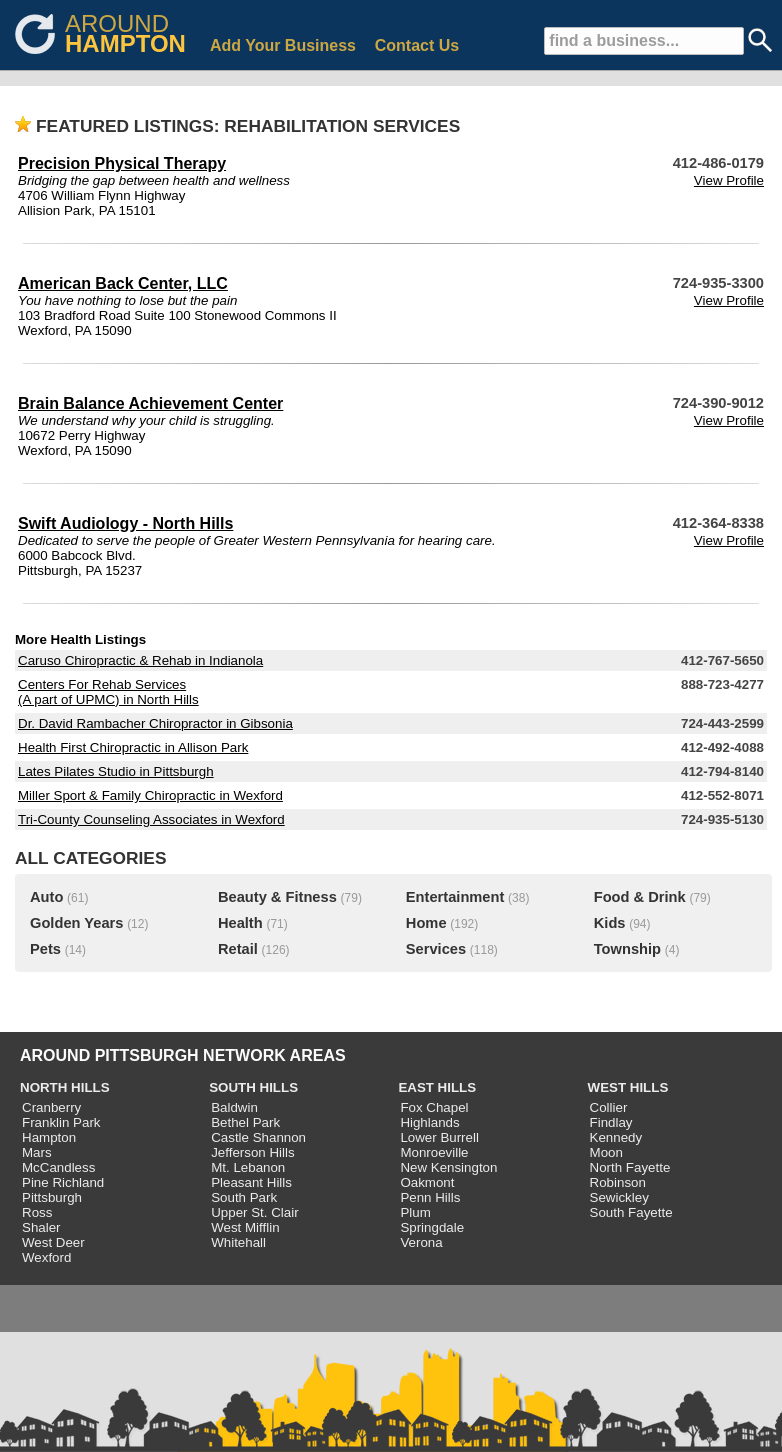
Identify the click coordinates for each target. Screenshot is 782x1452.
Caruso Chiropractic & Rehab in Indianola (140, 660)
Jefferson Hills (252, 1152)
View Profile (729, 180)
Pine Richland (63, 1182)
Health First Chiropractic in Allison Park (133, 747)
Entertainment (455, 897)
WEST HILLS (628, 1087)
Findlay (611, 1122)
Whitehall (238, 1242)
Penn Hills (430, 1197)
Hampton (49, 1137)
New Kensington (448, 1167)
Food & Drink (640, 897)
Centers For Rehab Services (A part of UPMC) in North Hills (108, 692)
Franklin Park (61, 1122)
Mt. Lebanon (248, 1167)
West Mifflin (245, 1227)
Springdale (432, 1227)
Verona (421, 1242)
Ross (37, 1212)
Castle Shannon (258, 1137)
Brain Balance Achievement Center (150, 403)
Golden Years (76, 923)
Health (240, 923)
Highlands (429, 1122)
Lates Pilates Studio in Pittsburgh (116, 771)
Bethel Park (245, 1122)
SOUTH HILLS (253, 1087)
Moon (606, 1152)
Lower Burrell (439, 1137)
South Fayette (631, 1212)
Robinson (618, 1182)
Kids (610, 923)
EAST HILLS (437, 1087)
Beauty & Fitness (277, 897)
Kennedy (616, 1137)
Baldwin (234, 1107)
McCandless (58, 1167)
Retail (238, 949)
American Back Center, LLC (123, 283)
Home (426, 923)
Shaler (41, 1227)
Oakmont (427, 1182)
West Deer (53, 1242)
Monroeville (434, 1152)
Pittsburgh (52, 1197)
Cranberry (51, 1107)
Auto (46, 897)
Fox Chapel (434, 1107)
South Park (244, 1197)
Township (627, 949)
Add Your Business (283, 45)
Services (436, 949)
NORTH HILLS (65, 1087)
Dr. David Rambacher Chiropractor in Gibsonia (155, 723)
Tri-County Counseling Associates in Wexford (151, 819)
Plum (415, 1212)
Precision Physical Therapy (122, 163)
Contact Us (417, 45)
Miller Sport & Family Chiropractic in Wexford (150, 795)
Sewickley (619, 1197)
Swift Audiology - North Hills (125, 523)
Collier (609, 1107)
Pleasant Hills (251, 1182)
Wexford (46, 1257)
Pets (45, 949)
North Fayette (630, 1167)
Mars (37, 1152)
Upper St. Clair (254, 1212)
